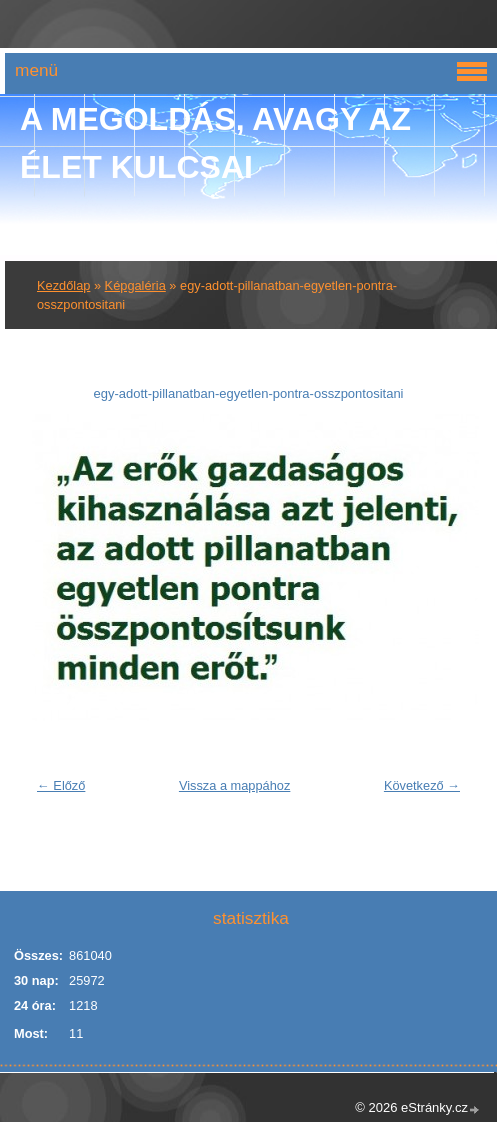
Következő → (422, 785)
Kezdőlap (63, 285)
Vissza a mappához (234, 785)
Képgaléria (135, 285)
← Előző (61, 785)
